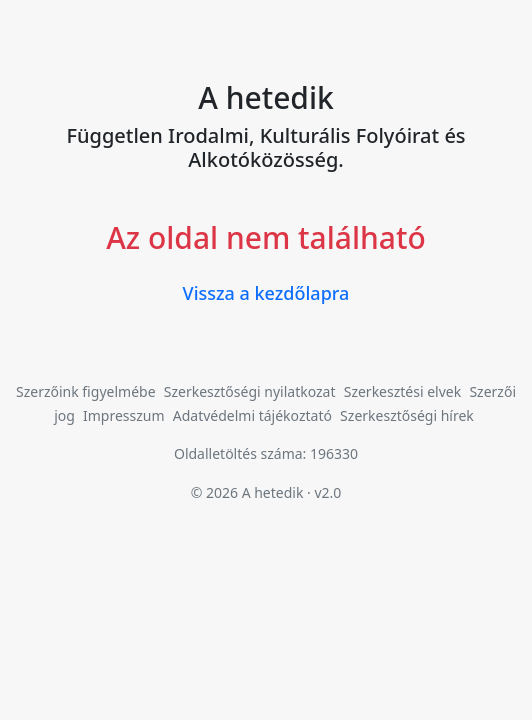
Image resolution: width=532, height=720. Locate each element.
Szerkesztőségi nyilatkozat (250, 391)
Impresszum (124, 415)
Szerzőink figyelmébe (86, 391)
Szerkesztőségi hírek (407, 415)
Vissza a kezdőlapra (266, 293)
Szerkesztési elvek (403, 391)
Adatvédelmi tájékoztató (252, 415)
